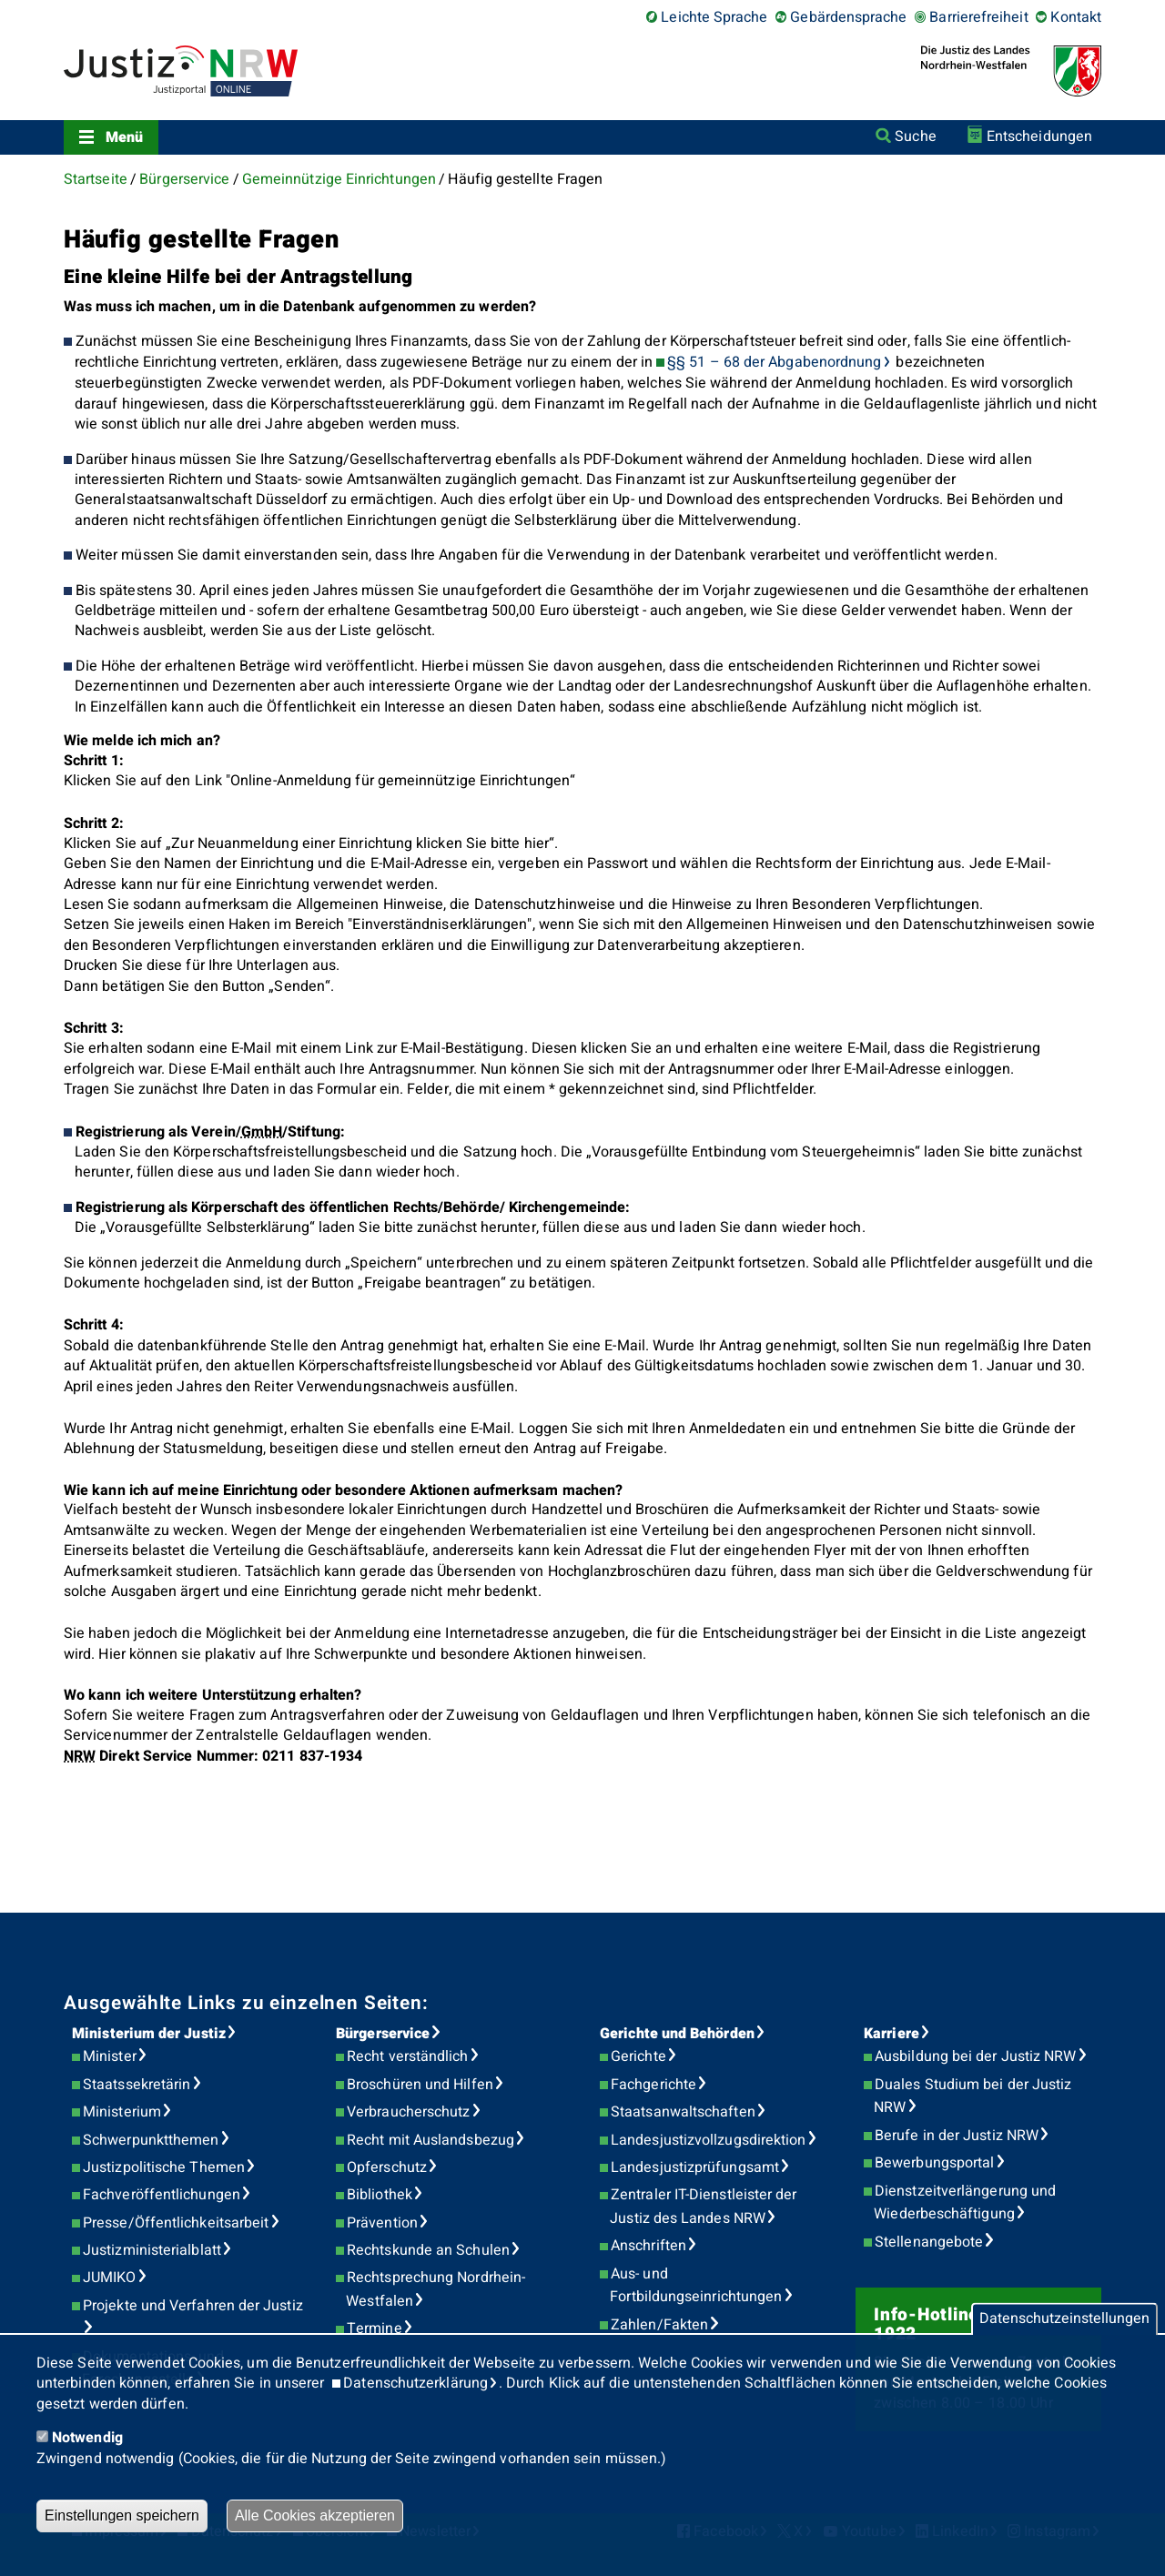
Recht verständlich (407, 2056)
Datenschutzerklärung (415, 2383)
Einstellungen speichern (122, 2515)
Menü (124, 137)
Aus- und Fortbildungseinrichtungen (696, 2285)
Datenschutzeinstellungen (1064, 2319)
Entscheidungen (1039, 136)
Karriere (891, 2034)
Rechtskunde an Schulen (428, 2250)
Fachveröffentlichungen (161, 2195)
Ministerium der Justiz (149, 2034)
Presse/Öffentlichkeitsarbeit (175, 2223)
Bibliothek (379, 2195)
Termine (374, 2328)
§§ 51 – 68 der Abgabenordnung (774, 362)
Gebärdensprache (848, 17)
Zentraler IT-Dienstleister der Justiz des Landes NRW (703, 2206)
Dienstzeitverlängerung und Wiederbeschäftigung (965, 2203)
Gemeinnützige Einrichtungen (339, 179)
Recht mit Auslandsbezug (430, 2140)
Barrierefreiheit (978, 17)
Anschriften (648, 2246)
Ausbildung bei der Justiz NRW (975, 2056)
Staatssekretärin (136, 2085)
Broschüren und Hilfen (420, 2085)
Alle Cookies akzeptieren (315, 2515)
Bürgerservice (184, 179)
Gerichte (638, 2056)
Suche (915, 136)
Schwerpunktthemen (150, 2140)
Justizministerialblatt (152, 2250)
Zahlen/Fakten (659, 2325)
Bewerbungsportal (934, 2163)
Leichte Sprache (714, 17)
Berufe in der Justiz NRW (956, 2136)
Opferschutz (387, 2167)
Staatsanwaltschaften (683, 2112)
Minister (110, 2056)
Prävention (382, 2223)
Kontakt (1075, 17)
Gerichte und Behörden (677, 2034)
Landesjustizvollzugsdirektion (708, 2140)
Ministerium (122, 2112)
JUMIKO (109, 2277)
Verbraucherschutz (408, 2112)
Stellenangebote (929, 2242)
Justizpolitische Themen (164, 2167)
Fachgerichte (653, 2085)
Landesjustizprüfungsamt (695, 2167)
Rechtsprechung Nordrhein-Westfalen (435, 2289)
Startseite (95, 179)
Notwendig (87, 2438)
